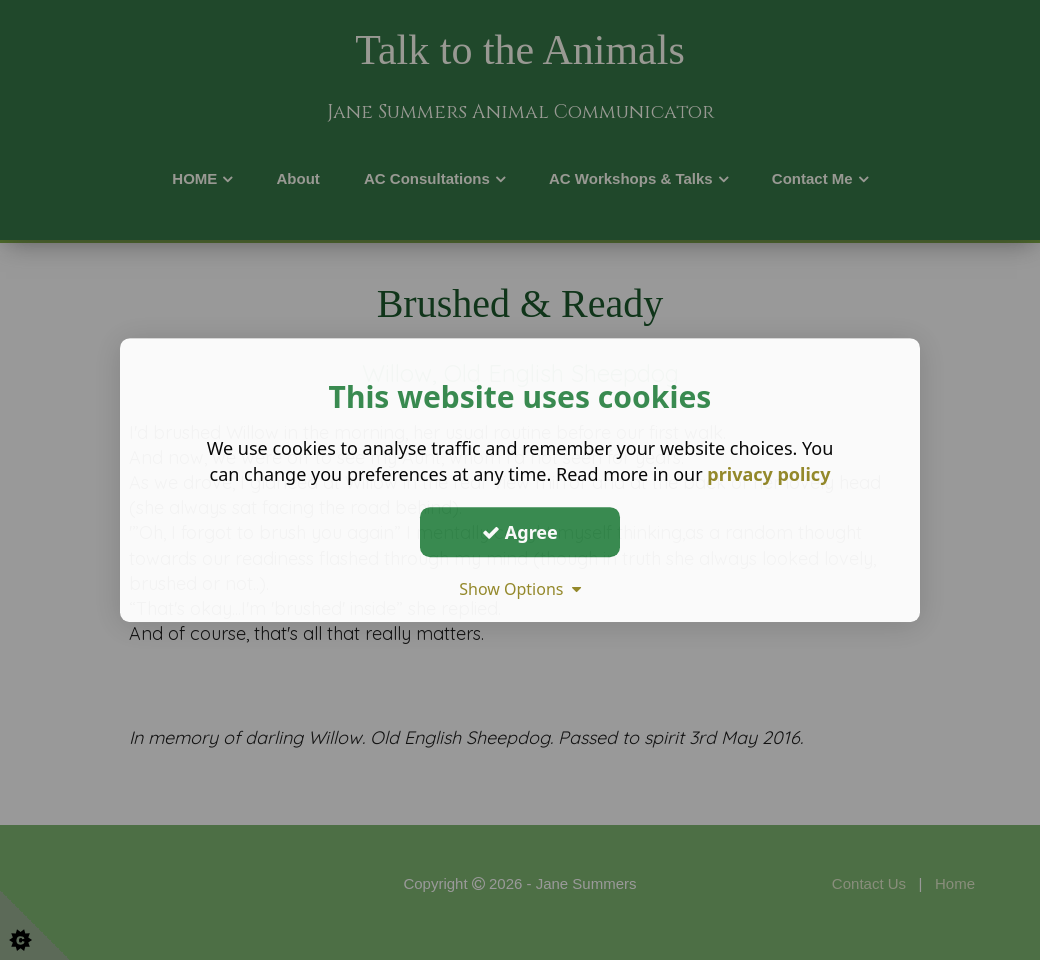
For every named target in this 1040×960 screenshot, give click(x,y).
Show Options (520, 589)
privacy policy (768, 474)
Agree (520, 532)
